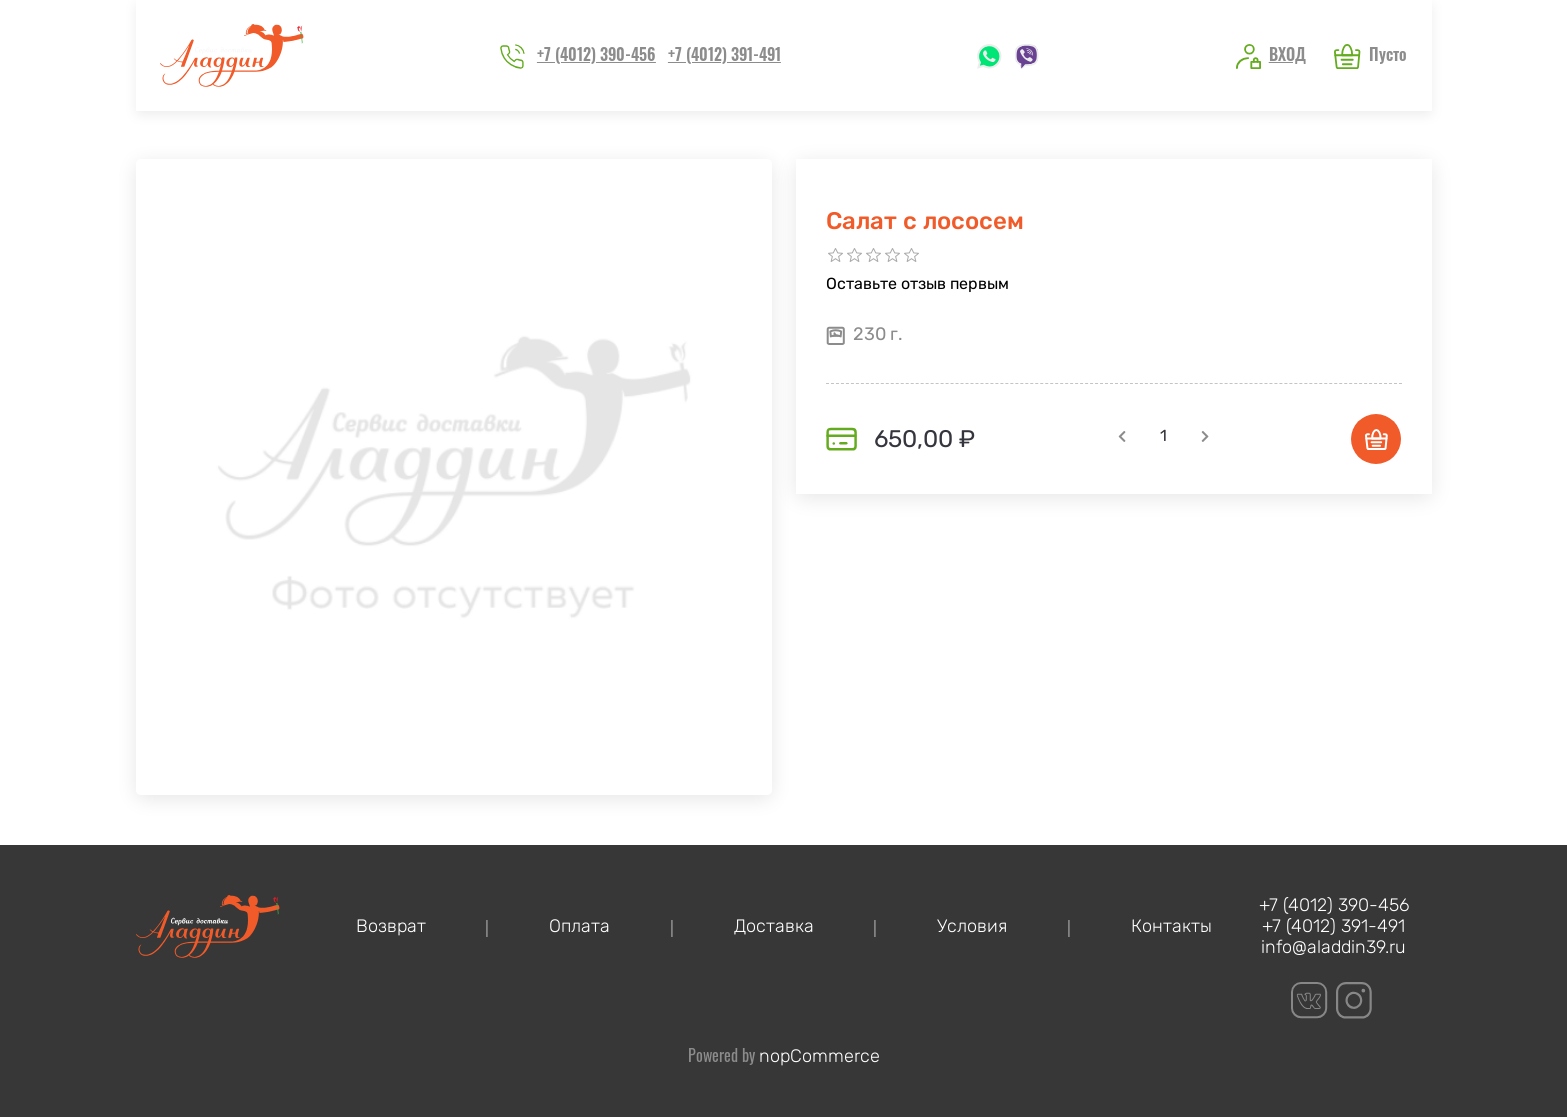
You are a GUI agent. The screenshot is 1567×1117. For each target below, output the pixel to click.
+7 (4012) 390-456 (596, 54)
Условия (972, 926)
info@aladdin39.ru (1333, 947)
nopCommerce (819, 1056)
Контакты (1171, 926)
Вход (1287, 54)
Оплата (579, 926)
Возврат (391, 926)
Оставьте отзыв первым (917, 283)
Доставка (774, 926)
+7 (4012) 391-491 (724, 54)
